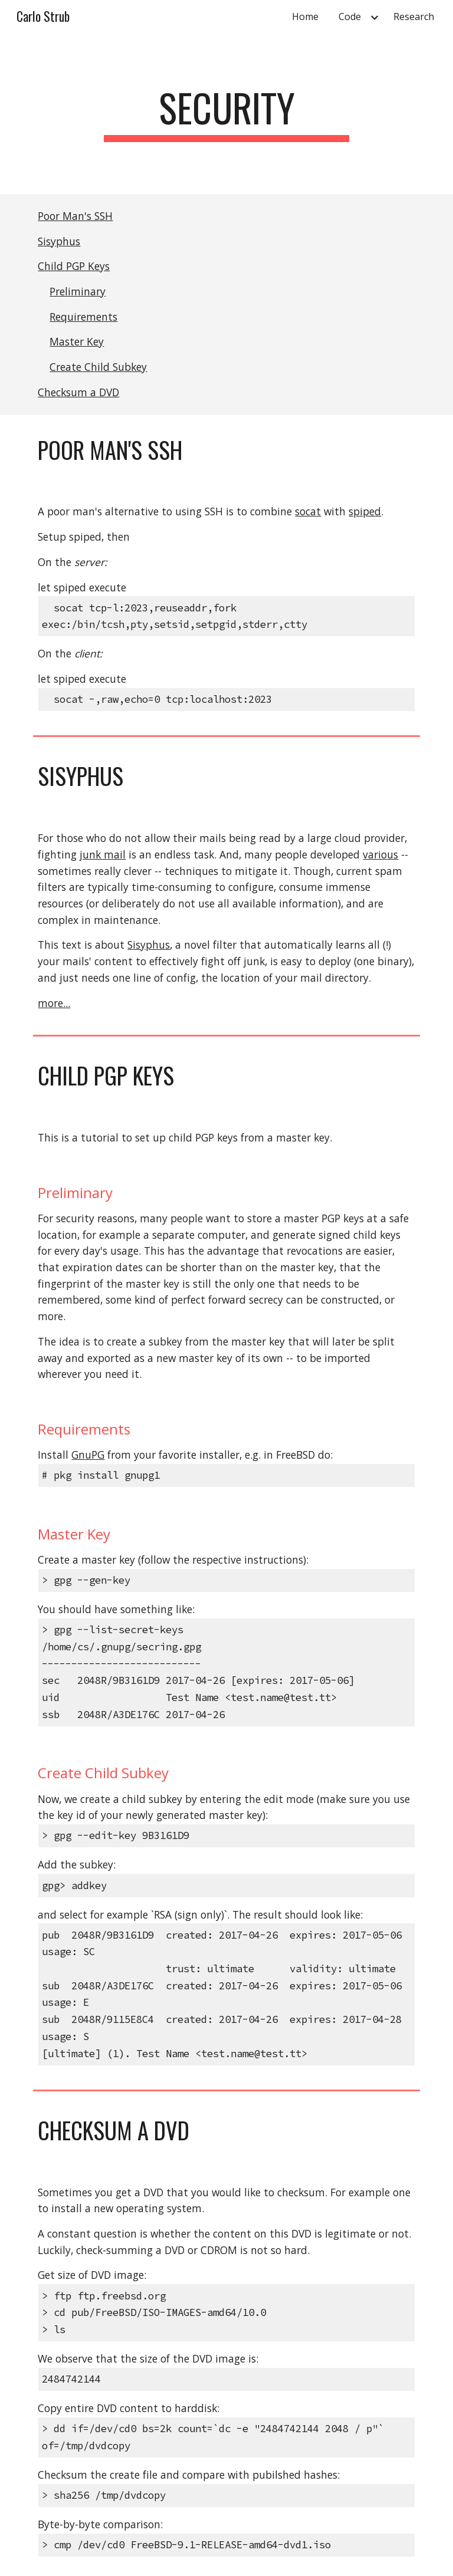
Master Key (77, 341)
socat (308, 511)
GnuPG (87, 1454)
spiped (365, 511)
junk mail (103, 854)
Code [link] (350, 16)
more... (54, 1003)
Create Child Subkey (98, 367)
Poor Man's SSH (75, 216)
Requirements (83, 317)
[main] (226, 113)
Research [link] (413, 16)
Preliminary (78, 291)
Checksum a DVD (78, 392)
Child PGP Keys (74, 266)
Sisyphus (59, 241)
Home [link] (305, 16)
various (380, 854)
